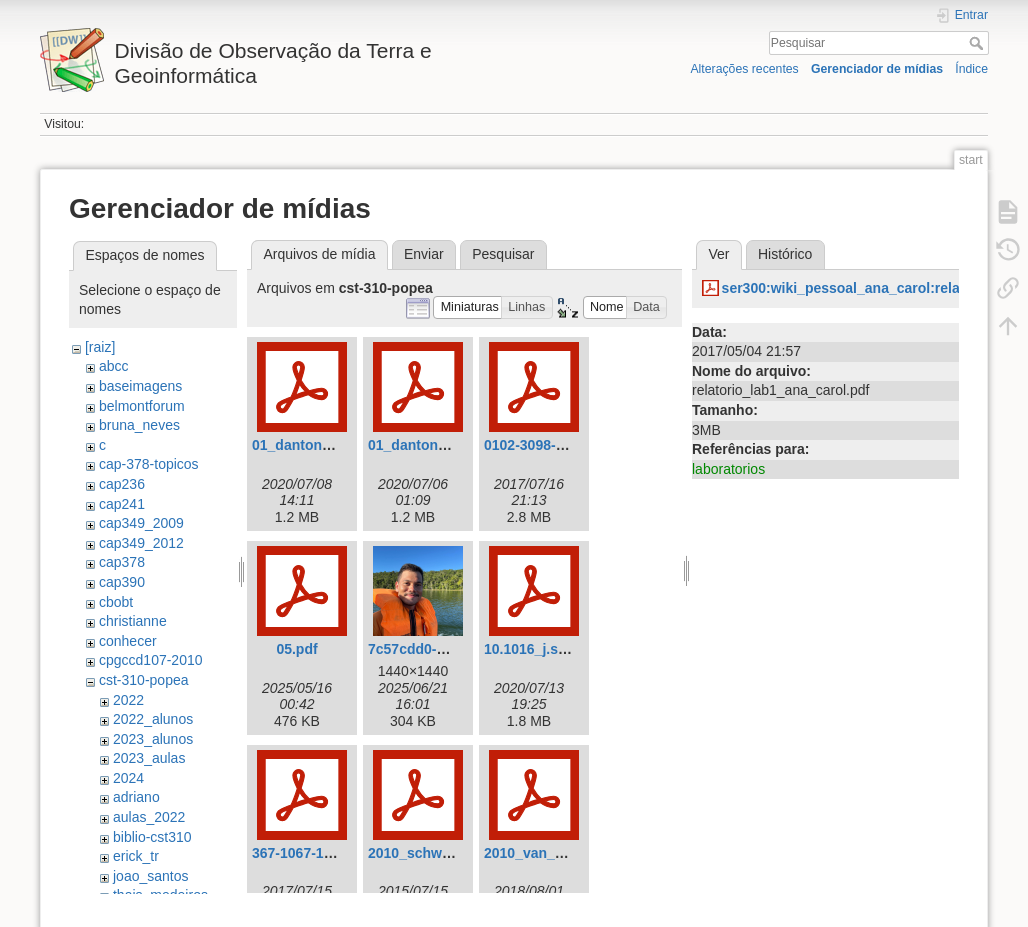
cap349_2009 (141, 523)
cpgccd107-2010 (151, 660)
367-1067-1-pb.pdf (311, 853)
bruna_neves (139, 425)
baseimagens (140, 386)
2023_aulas (149, 758)
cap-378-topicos (149, 464)
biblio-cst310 (152, 837)
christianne (133, 621)
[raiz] (100, 347)
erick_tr (136, 856)
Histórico (785, 254)
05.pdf (296, 649)
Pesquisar (978, 43)
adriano (136, 797)
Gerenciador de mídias (877, 69)
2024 (128, 778)
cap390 (122, 582)
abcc (114, 366)
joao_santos (151, 876)
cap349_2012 (141, 543)
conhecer (128, 641)
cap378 (122, 562)
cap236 (122, 484)
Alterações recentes (744, 69)
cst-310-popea (144, 680)
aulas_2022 (149, 817)
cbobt (116, 602)
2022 (128, 700)
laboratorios (728, 469)
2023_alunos (153, 739)
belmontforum (142, 406)
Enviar (424, 254)
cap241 (122, 504)
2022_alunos (153, 719)
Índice (971, 69)
